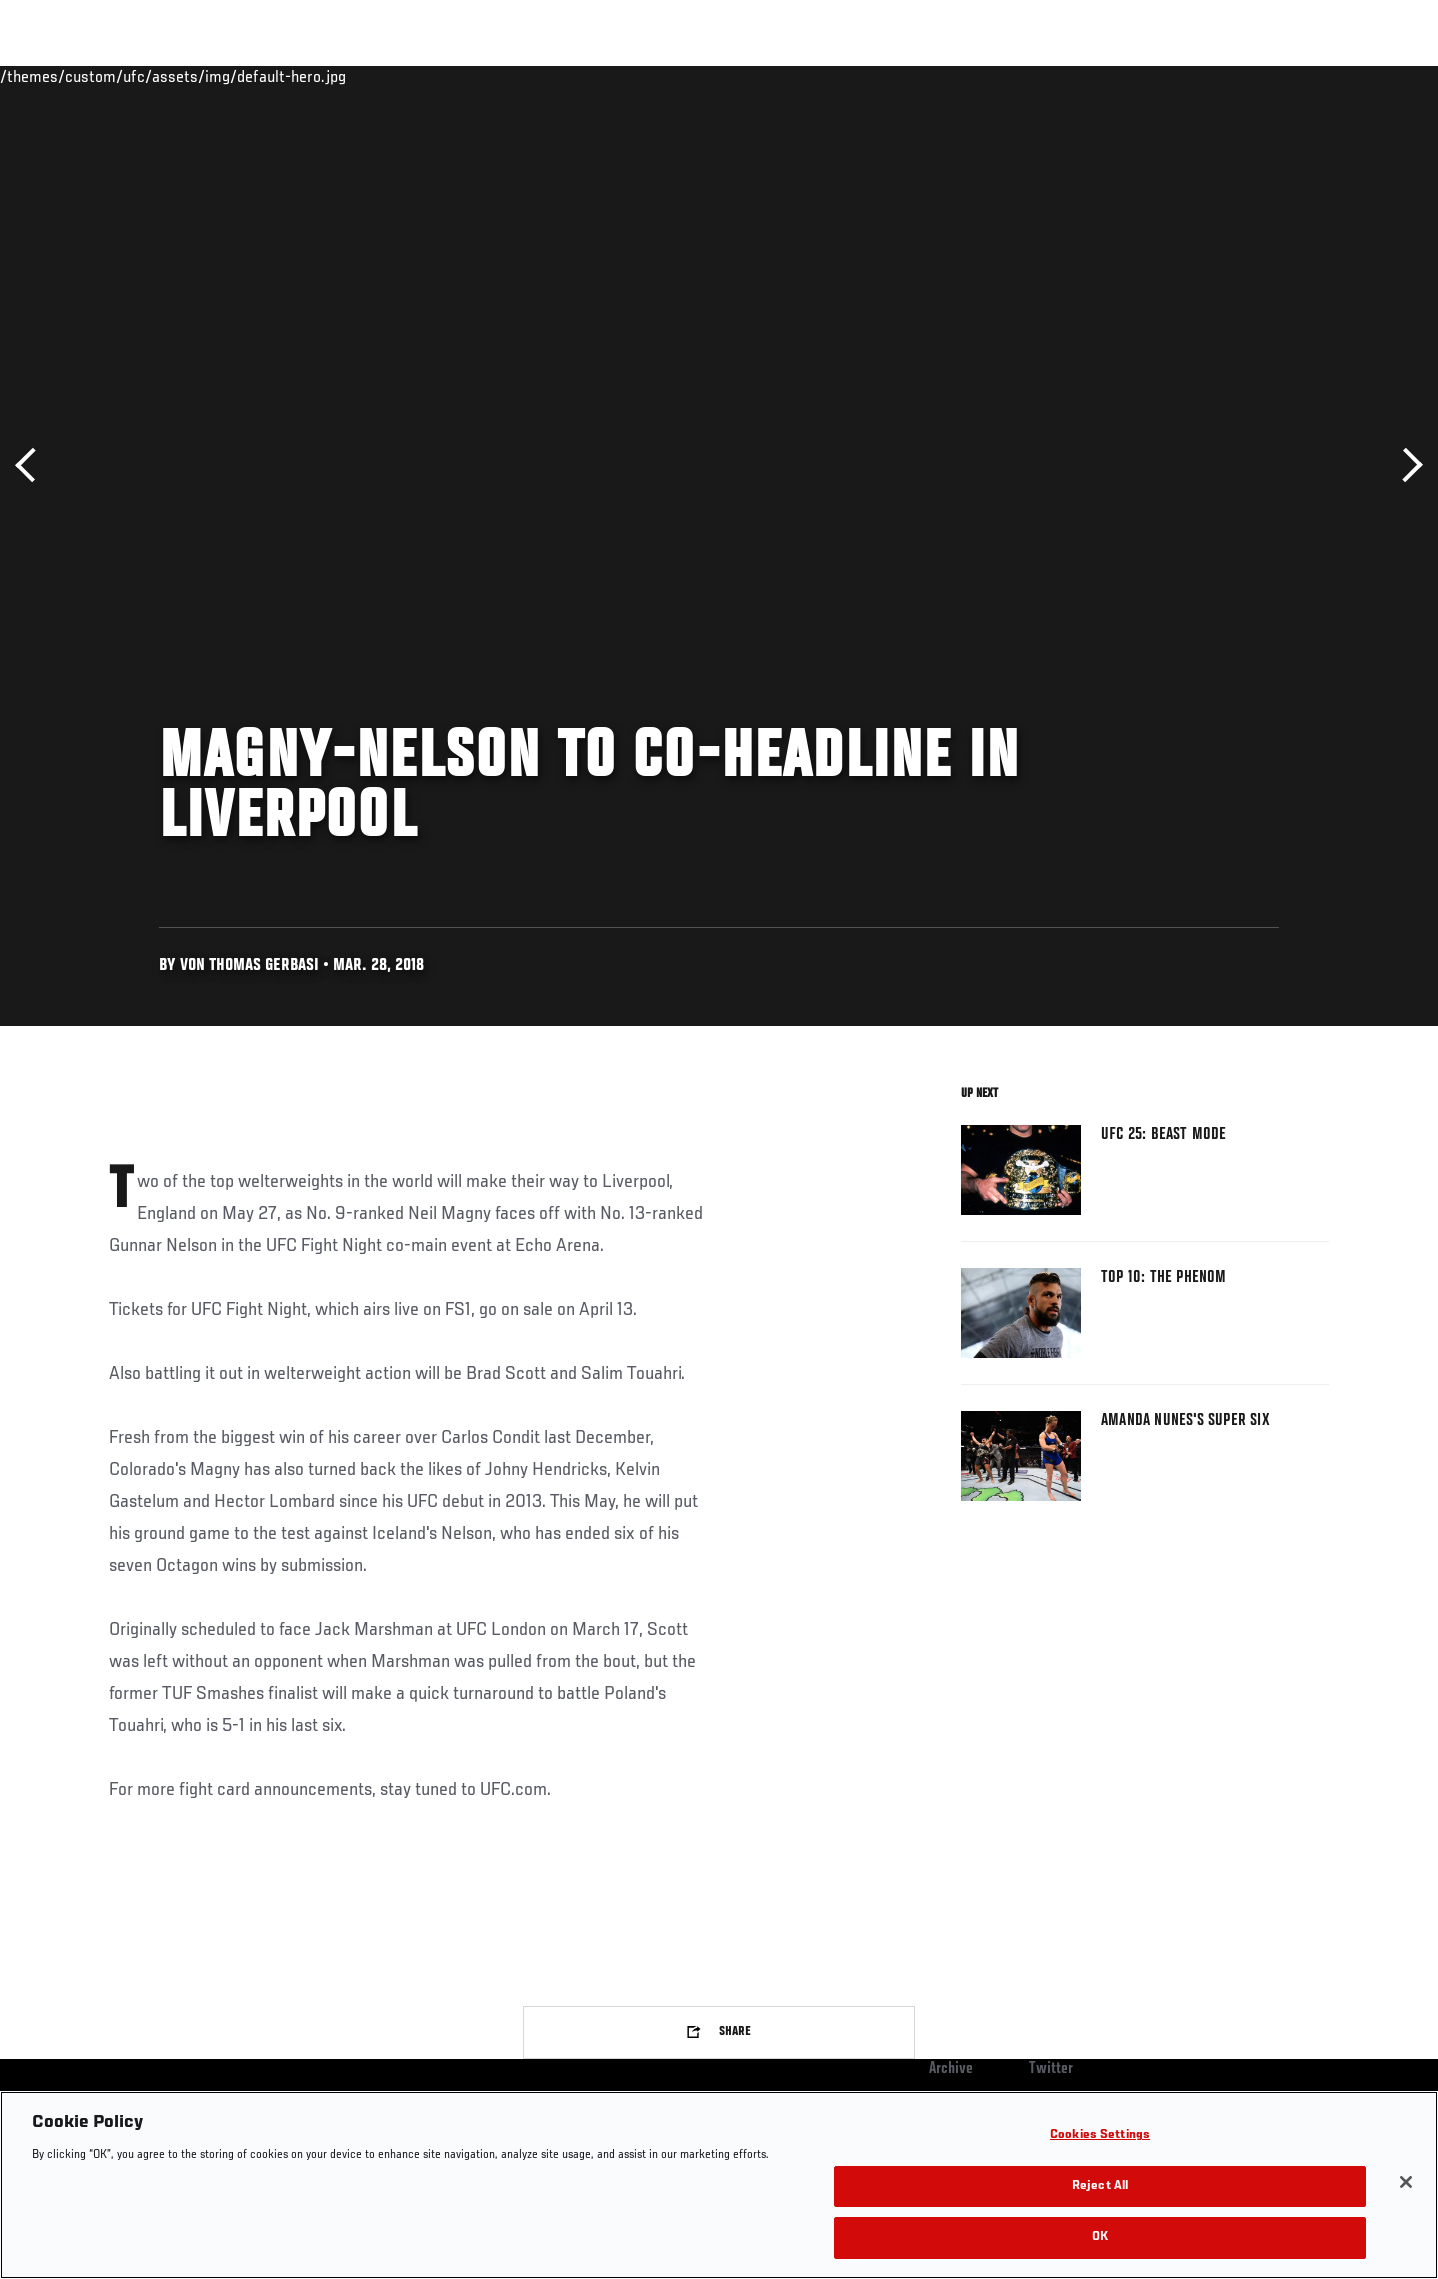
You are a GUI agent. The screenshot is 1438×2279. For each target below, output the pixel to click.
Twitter (1051, 2069)
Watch (1100, 76)
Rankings (171, 76)
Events (86, 76)
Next (1405, 465)
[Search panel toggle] (1340, 76)
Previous (32, 465)
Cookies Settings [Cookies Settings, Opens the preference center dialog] (1100, 2135)
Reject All (1100, 2186)
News (338, 76)
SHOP (1285, 76)
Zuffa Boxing (1196, 76)
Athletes (260, 76)
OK (1100, 2237)
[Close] (1406, 2182)
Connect (1019, 76)
